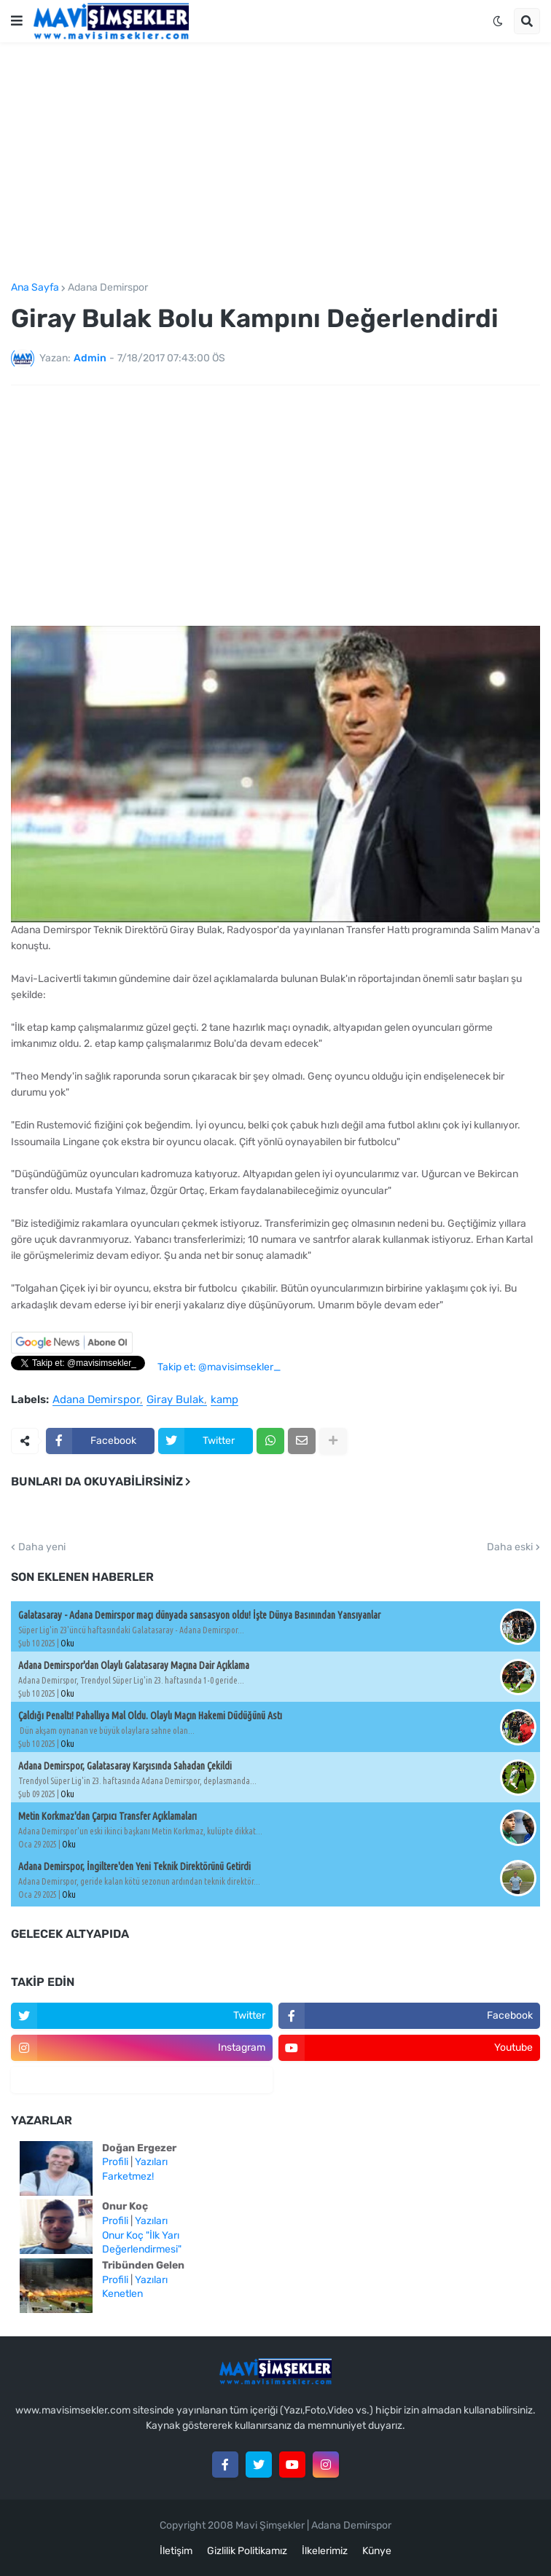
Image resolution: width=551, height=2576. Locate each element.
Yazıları (151, 2162)
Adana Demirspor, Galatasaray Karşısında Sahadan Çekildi (125, 1766)
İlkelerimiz (325, 2551)
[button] (17, 21)
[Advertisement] (275, 162)
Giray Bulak (175, 1400)
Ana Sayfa (35, 288)
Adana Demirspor (108, 288)
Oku (67, 1643)
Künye (376, 2551)
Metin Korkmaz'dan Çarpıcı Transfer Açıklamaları (107, 1816)
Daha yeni (42, 1547)
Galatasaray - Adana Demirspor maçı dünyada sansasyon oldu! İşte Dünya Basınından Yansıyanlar (199, 1615)
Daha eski (510, 1547)
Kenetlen (122, 2294)
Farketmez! (128, 2176)
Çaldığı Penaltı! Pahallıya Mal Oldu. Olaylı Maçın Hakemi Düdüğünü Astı (150, 1715)
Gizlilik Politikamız (247, 2551)
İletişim (176, 2551)
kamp (224, 1400)
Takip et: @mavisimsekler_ (219, 1367)
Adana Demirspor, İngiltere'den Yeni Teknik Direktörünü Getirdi (134, 1866)
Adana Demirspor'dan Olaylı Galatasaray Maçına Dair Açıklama (133, 1665)
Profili (115, 2162)
